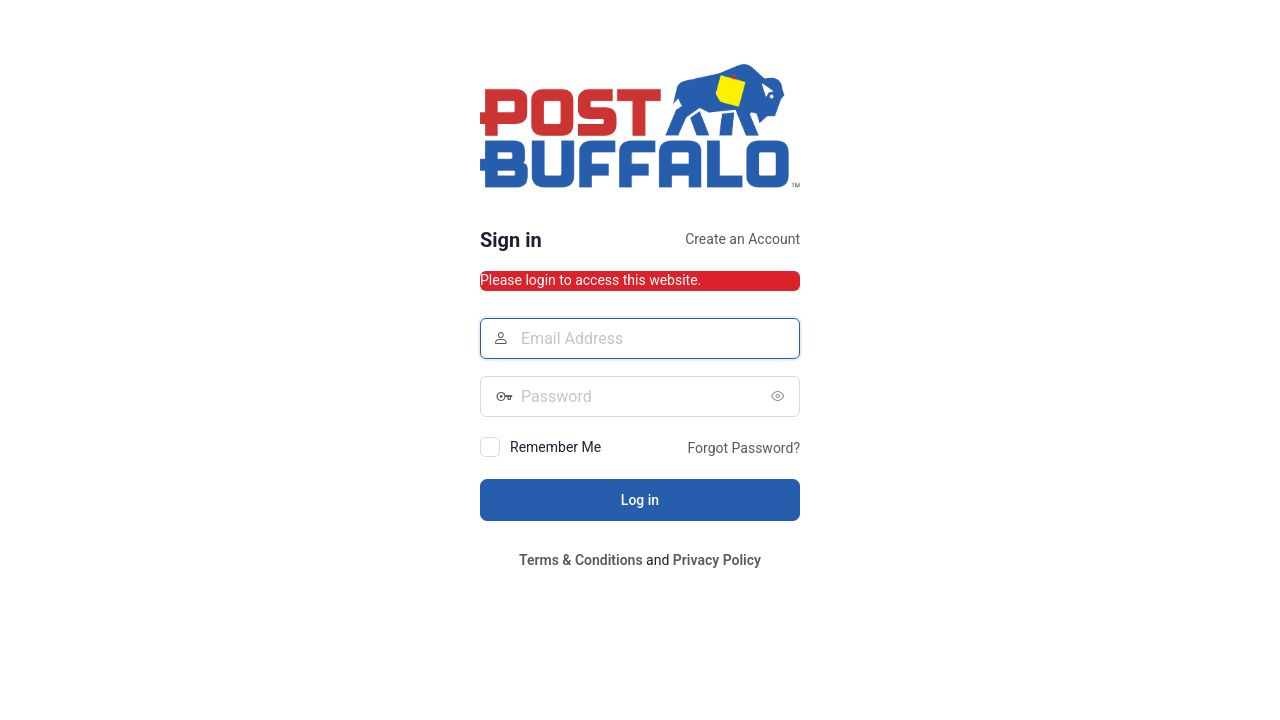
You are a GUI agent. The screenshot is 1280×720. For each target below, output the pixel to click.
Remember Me (555, 447)
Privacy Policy (717, 560)
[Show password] (780, 396)
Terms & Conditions (581, 560)
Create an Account (742, 239)
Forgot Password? (743, 448)
